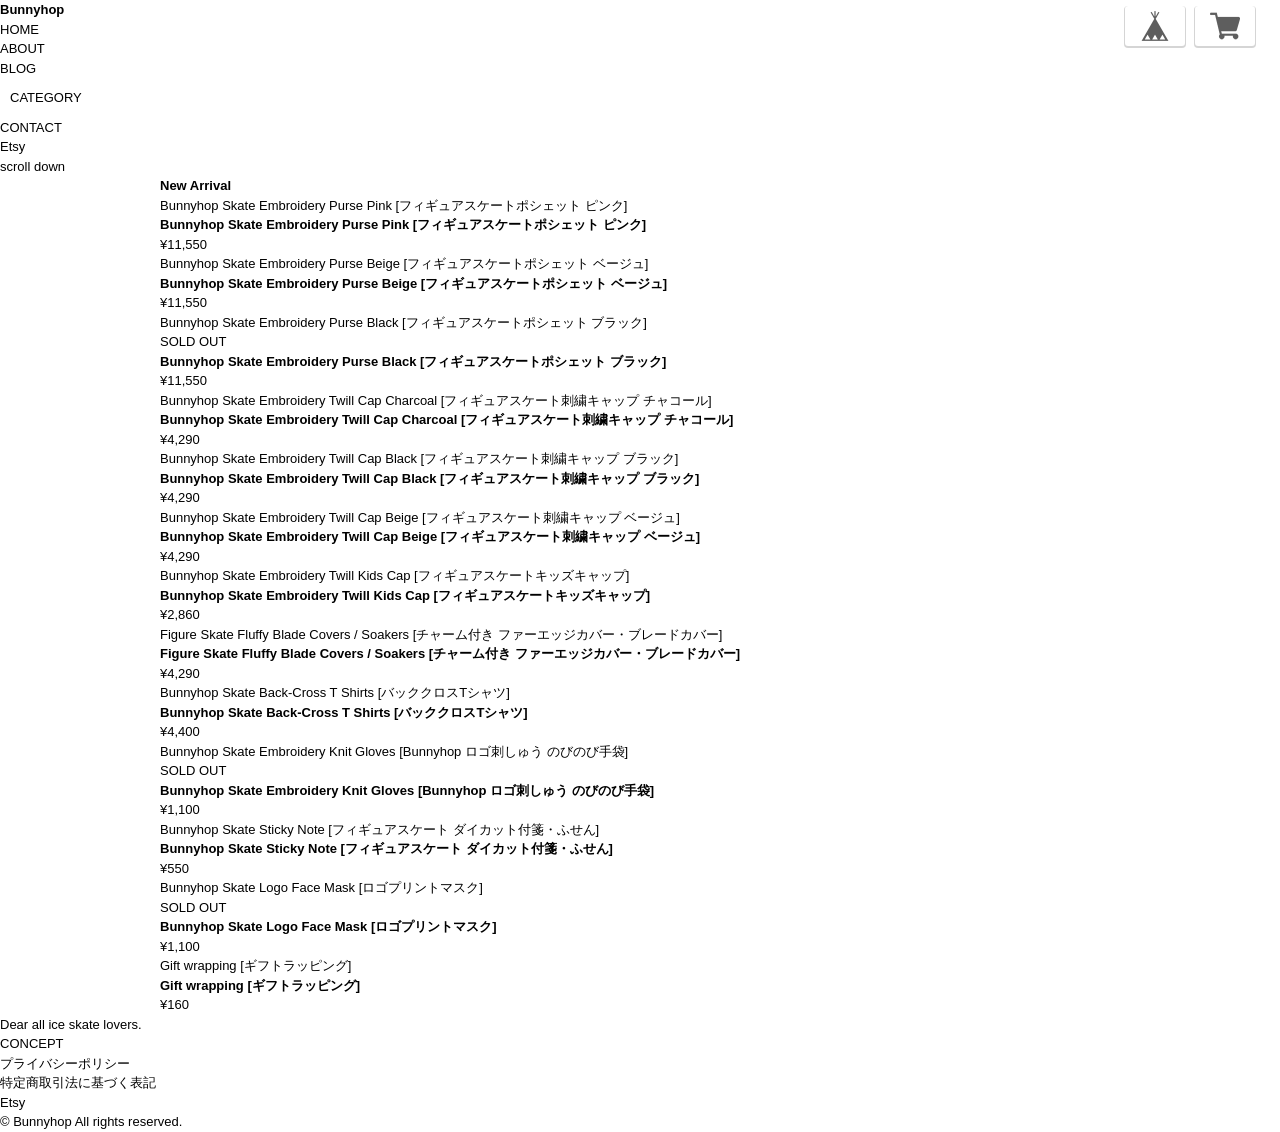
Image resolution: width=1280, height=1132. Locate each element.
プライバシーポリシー (65, 1063)
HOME (19, 29)
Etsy (12, 146)
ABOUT (22, 48)
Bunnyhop (32, 9)
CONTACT (31, 127)
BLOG (18, 68)
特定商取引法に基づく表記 (78, 1082)
